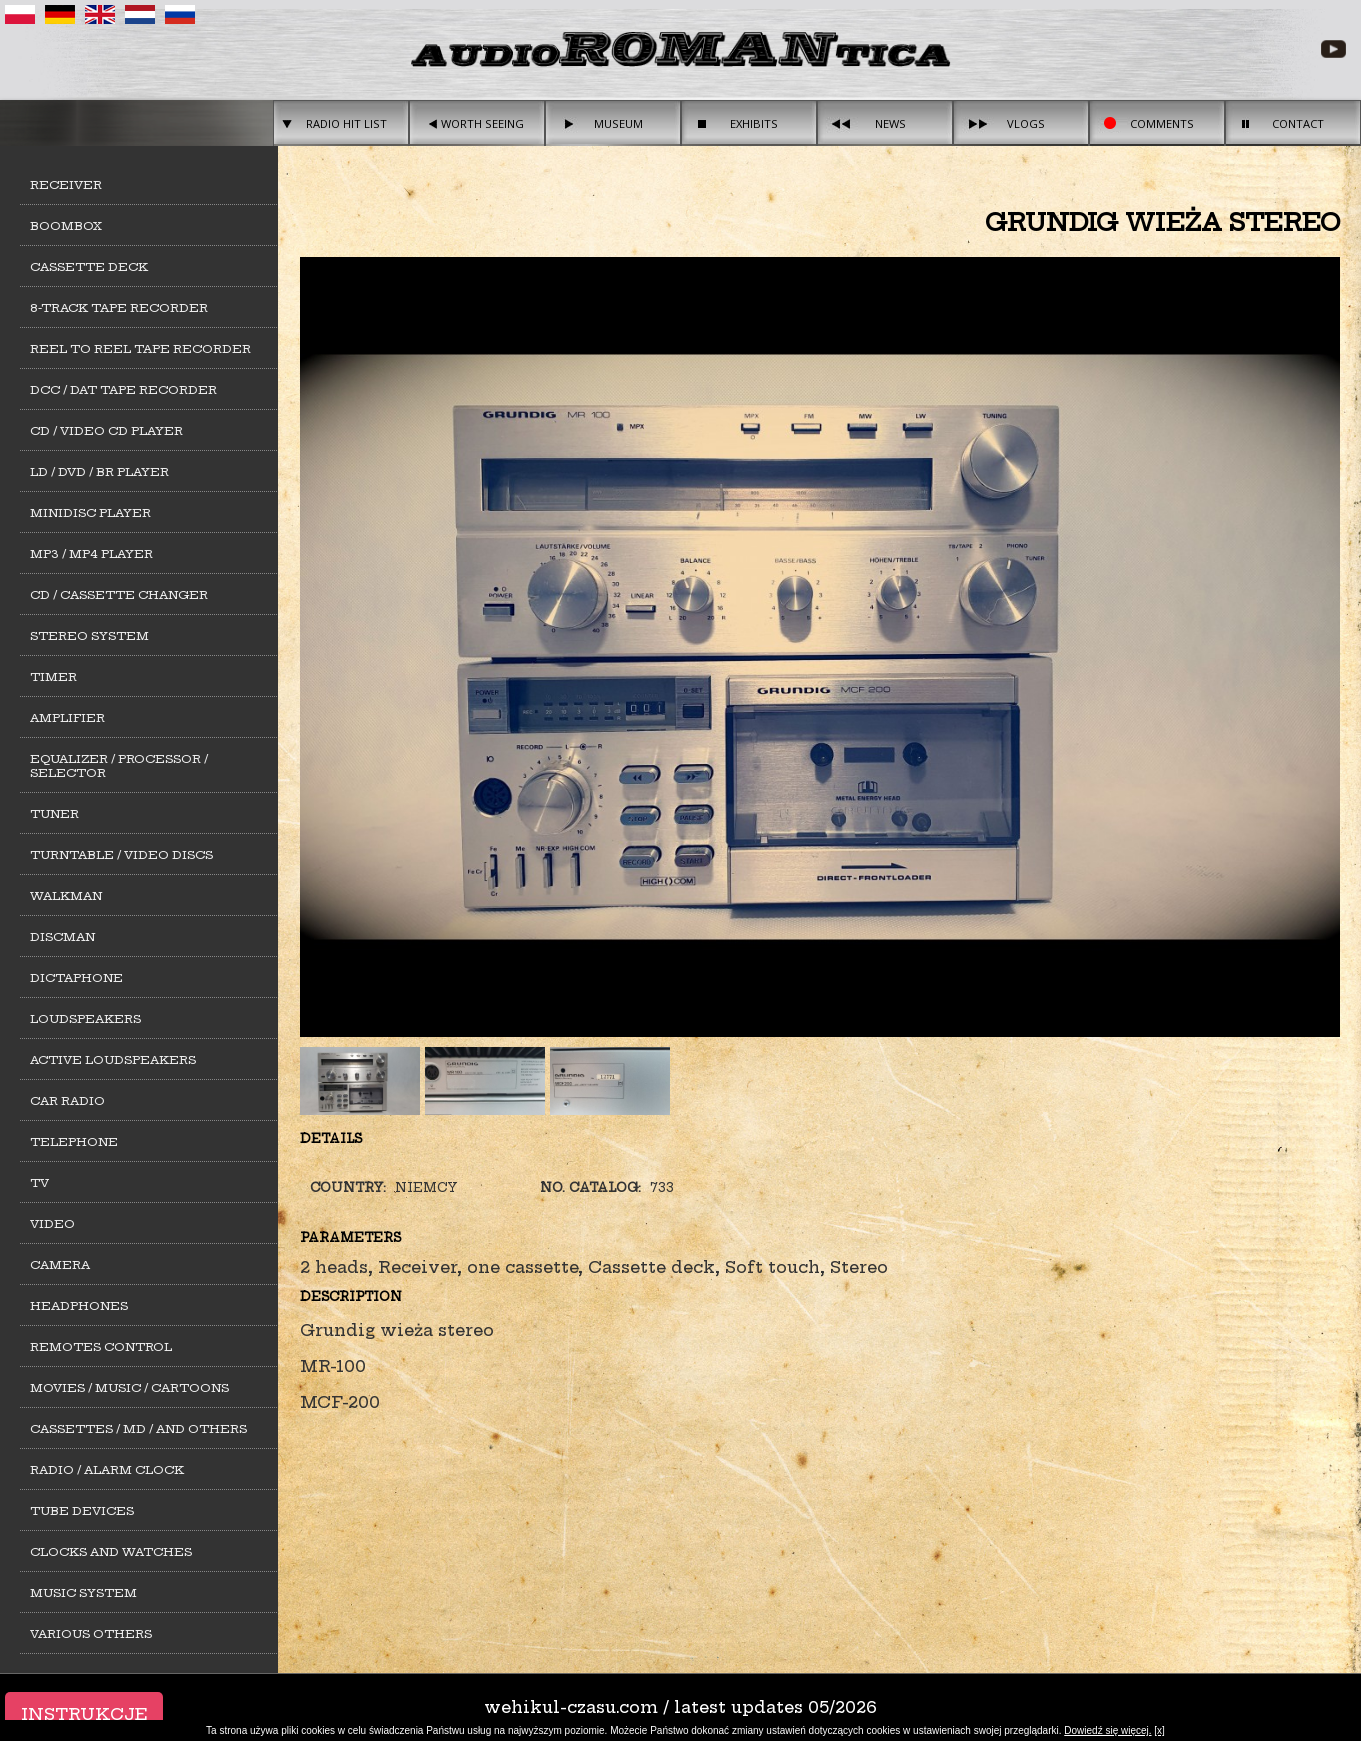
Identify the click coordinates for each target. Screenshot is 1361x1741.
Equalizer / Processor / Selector (119, 766)
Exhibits (754, 123)
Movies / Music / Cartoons (129, 1388)
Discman (62, 937)
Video (52, 1224)
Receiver (66, 185)
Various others (91, 1634)
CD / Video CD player (106, 431)
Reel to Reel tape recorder (140, 349)
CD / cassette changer (119, 595)
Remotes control (101, 1347)
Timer (53, 677)
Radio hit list (346, 123)
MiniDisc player (90, 513)
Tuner (54, 814)
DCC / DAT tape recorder (123, 390)
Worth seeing (482, 123)
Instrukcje (84, 1714)
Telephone (74, 1142)
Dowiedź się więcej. (1107, 1730)
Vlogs (1026, 123)
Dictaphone (76, 978)
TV (39, 1183)
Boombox (66, 226)
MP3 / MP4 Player (91, 554)
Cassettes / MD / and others (138, 1429)
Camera (60, 1265)
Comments (1162, 123)
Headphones (79, 1306)
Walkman (66, 896)
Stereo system (89, 636)
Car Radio (67, 1101)
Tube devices (82, 1511)
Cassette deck (89, 267)
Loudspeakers (85, 1019)
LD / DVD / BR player (99, 472)
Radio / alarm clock (107, 1470)
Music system (83, 1593)
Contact (1298, 123)
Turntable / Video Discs (121, 855)
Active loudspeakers (113, 1060)
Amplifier (67, 718)
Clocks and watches (111, 1552)
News (890, 123)
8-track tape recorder (119, 308)
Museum (618, 123)
